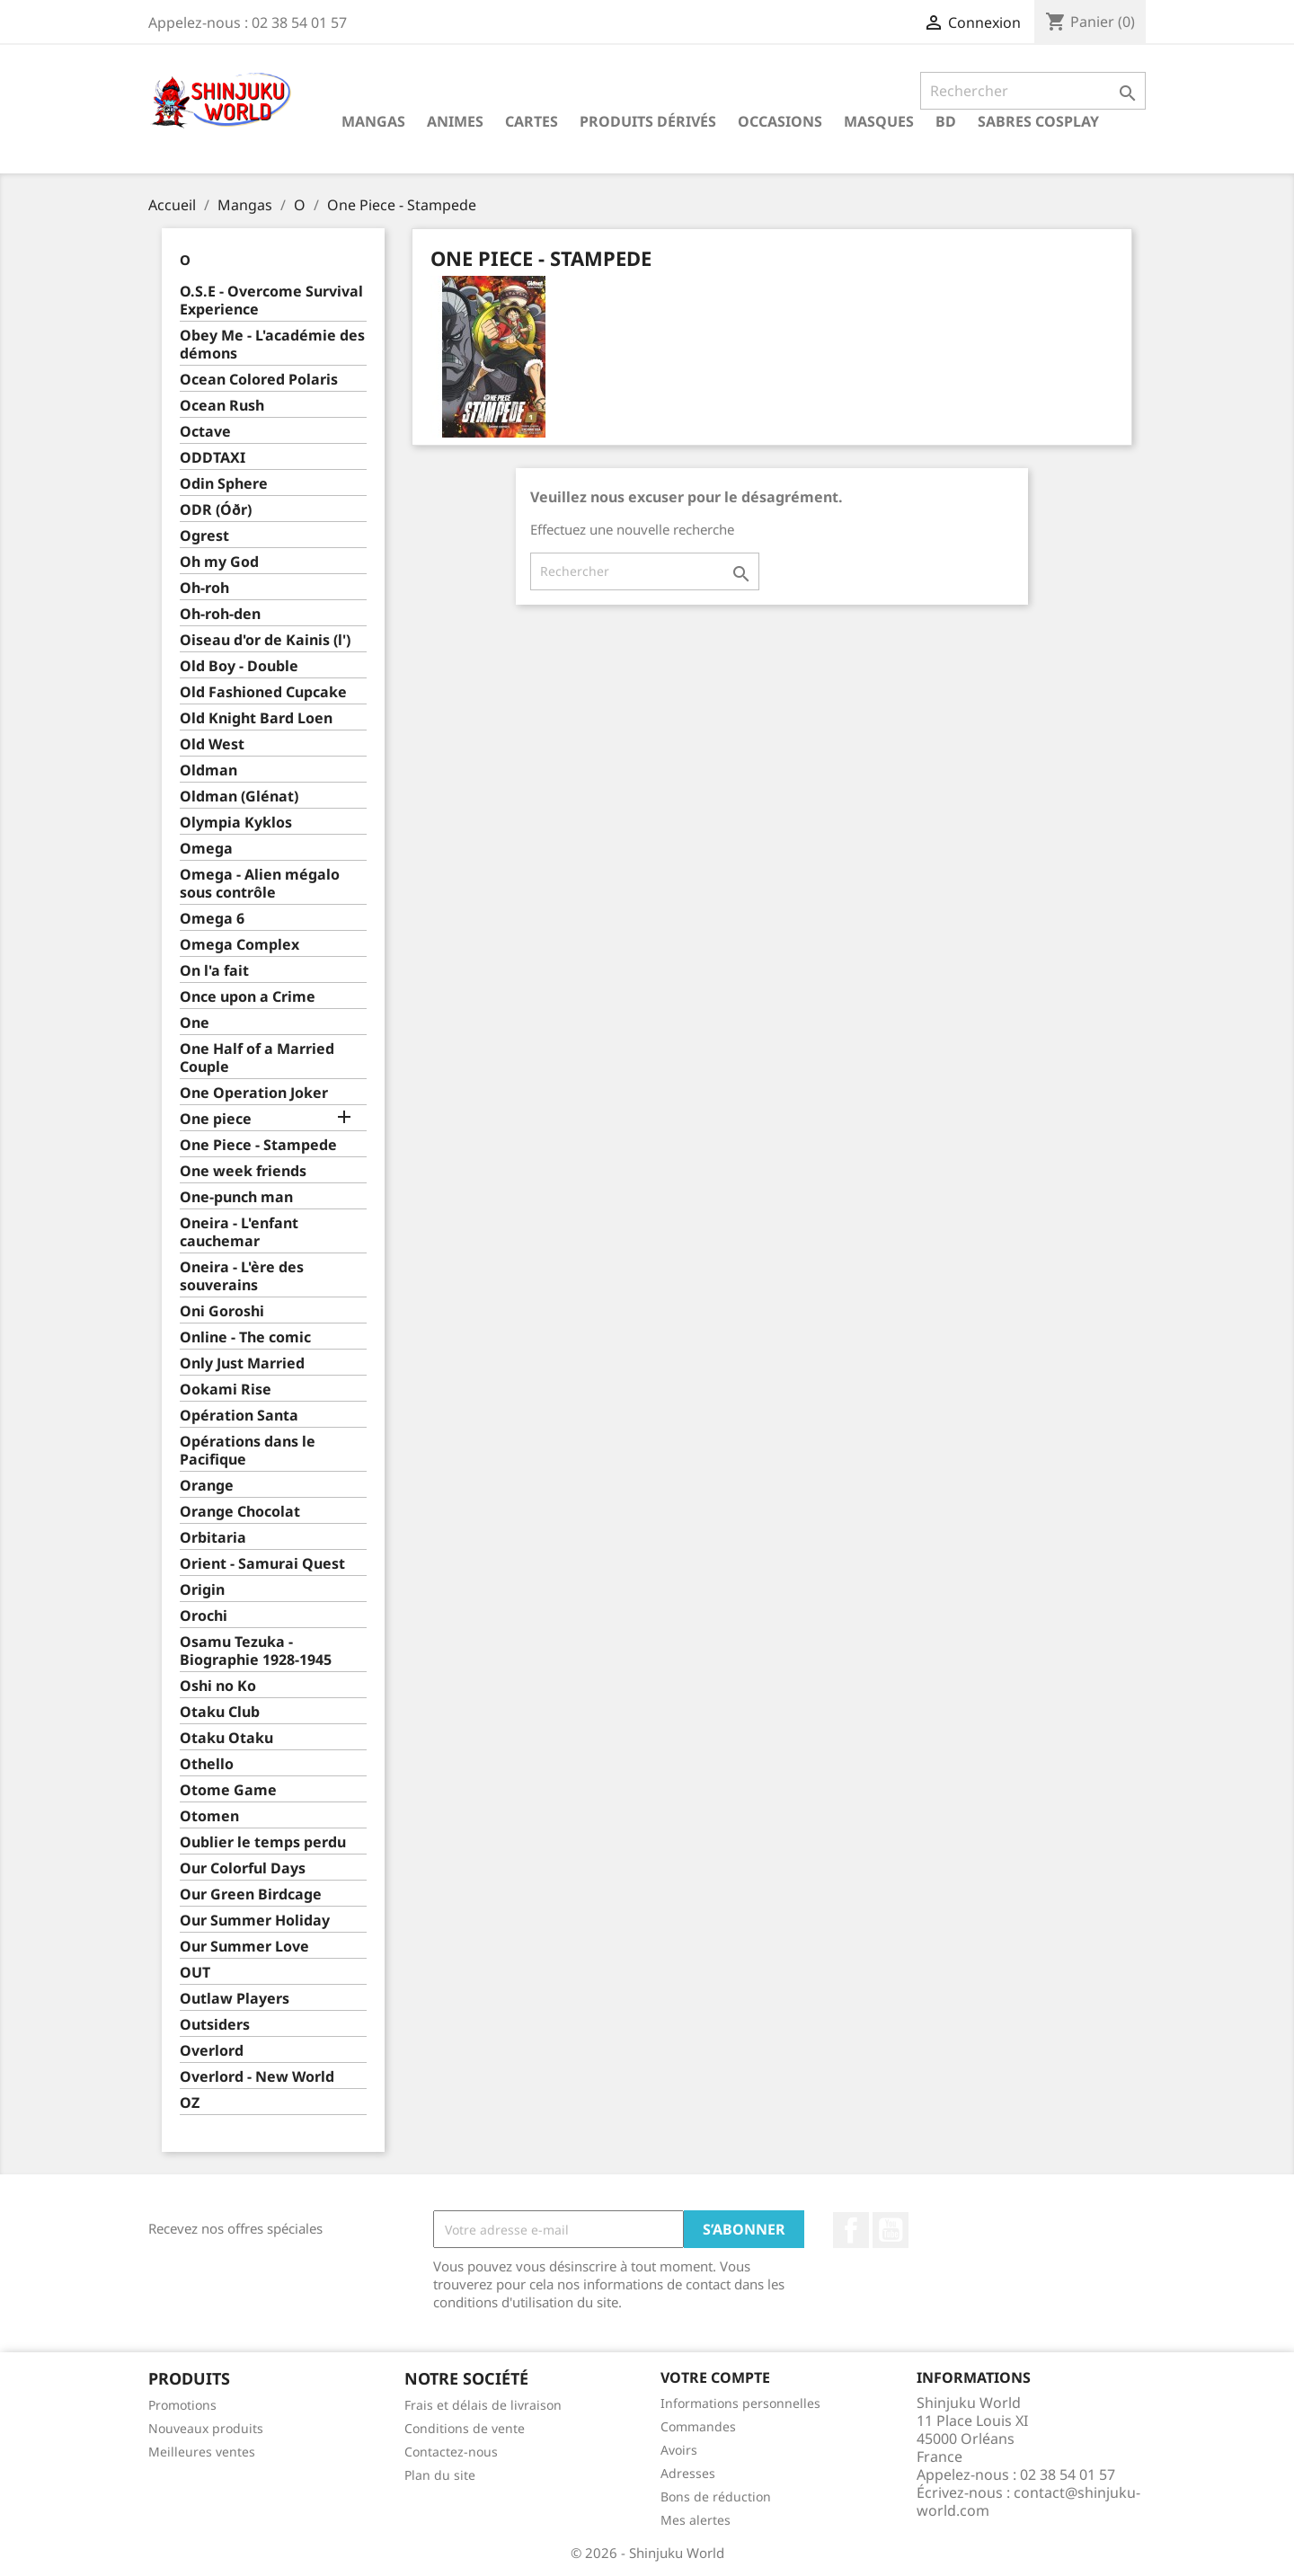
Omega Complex (239, 944)
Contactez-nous (451, 2451)
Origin (202, 1589)
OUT (195, 1972)
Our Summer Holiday (255, 1920)
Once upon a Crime (247, 996)
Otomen (209, 1816)
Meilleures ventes (201, 2451)
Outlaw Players (234, 1998)
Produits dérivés (648, 121)
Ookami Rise (225, 1389)
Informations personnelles (740, 2403)
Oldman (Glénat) (239, 796)
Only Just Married (242, 1363)
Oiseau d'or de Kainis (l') (265, 640)
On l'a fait (214, 970)
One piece (216, 1119)
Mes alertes (695, 2519)
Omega (206, 848)
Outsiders (215, 2024)
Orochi (203, 1616)
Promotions (182, 2404)
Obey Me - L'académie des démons (272, 344)
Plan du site (439, 2474)
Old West (212, 744)
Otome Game (228, 1790)
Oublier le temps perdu (263, 1842)
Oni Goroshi (222, 1311)
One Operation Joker (254, 1093)
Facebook (851, 2230)
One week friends (243, 1171)
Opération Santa (239, 1415)
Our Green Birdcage (251, 1894)
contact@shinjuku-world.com (1028, 2501)
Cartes (531, 121)
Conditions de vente (464, 2428)
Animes (455, 121)
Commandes (698, 2426)
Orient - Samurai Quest (262, 1563)
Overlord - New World (257, 2076)
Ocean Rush (222, 405)
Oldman (208, 770)
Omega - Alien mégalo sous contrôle (260, 883)
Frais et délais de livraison (483, 2404)
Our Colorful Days (243, 1868)
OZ (189, 2103)
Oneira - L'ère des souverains (242, 1276)
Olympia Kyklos (236, 822)
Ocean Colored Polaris (259, 379)
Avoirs (678, 2449)
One (194, 1023)
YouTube (890, 2230)
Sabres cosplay (1038, 121)
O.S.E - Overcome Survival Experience (271, 300)
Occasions (780, 121)
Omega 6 (212, 918)
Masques (879, 121)
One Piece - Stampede (258, 1145)
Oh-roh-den (220, 614)
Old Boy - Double (239, 666)
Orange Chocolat (240, 1511)
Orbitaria (213, 1537)
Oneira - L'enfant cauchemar (239, 1232)
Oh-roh (204, 588)
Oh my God (219, 562)
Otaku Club (220, 1712)
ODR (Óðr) (216, 509)
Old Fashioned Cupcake (263, 692)
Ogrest (204, 536)
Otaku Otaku (226, 1738)
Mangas (373, 121)
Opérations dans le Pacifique (247, 1450)
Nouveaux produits (205, 2428)
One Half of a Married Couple (257, 1058)
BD (945, 121)
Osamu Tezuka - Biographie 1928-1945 (256, 1651)
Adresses (687, 2473)
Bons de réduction (715, 2496)
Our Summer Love (244, 1946)
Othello (207, 1764)
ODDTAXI (212, 457)
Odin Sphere (224, 483)
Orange (207, 1485)
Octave (205, 431)
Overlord (212, 2050)
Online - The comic (245, 1337)
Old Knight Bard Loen (256, 718)
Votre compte (715, 2377)
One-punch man (236, 1197)
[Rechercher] (1033, 91)
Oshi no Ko (218, 1686)
